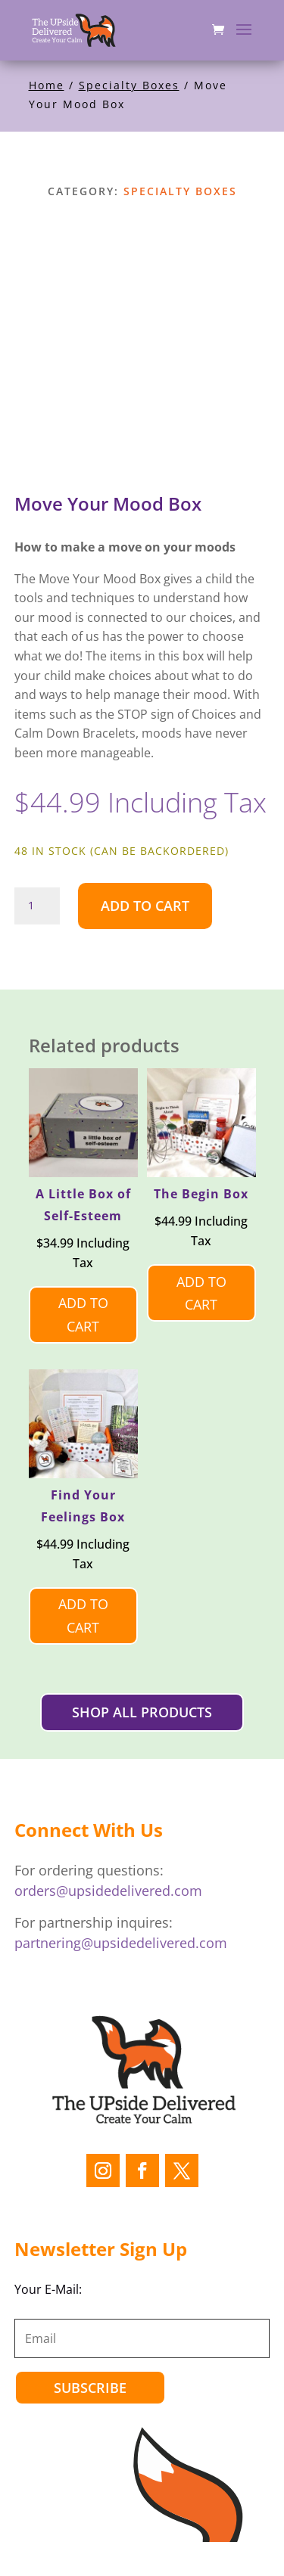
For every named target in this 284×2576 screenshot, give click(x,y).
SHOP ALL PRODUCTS (142, 1712)
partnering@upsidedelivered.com (120, 1943)
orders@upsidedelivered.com (108, 1891)
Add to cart (145, 905)
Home (46, 85)
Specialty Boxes (129, 85)
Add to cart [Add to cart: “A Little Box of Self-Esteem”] (83, 1314)
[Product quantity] (37, 905)
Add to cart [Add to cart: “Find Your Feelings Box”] (83, 1615)
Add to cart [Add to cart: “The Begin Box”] (201, 1293)
